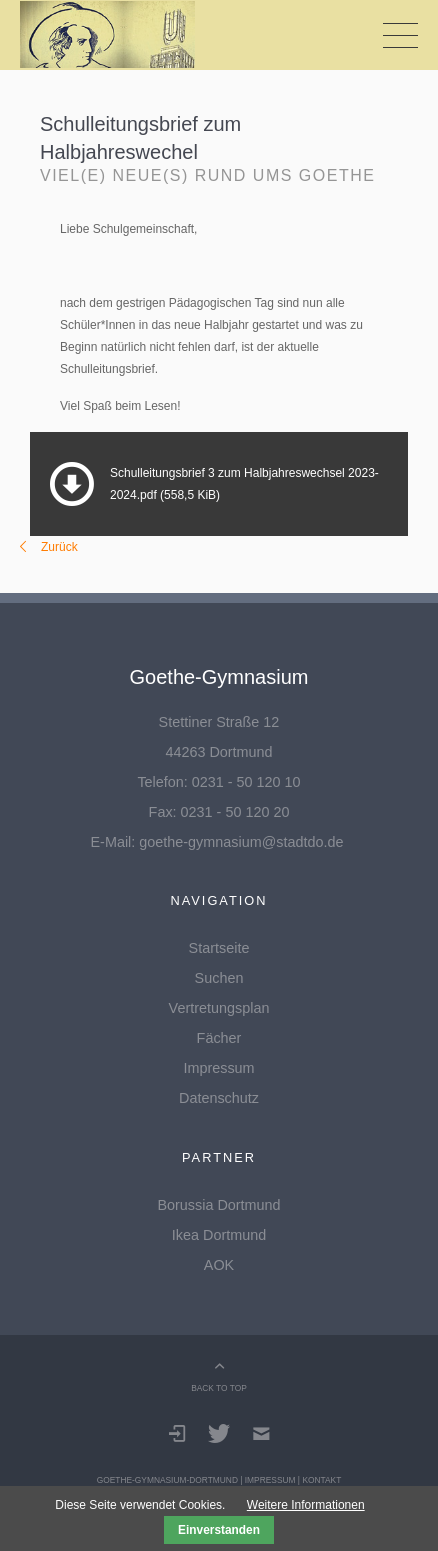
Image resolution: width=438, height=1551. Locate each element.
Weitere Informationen (306, 1505)
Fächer (219, 1038)
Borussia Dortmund (218, 1205)
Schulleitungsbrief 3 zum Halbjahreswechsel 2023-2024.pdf (244, 484)
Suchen (219, 978)
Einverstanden (219, 1530)
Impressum (218, 1068)
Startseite (219, 948)
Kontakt (321, 1480)
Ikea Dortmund (219, 1235)
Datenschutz (219, 1098)
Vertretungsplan (219, 1008)
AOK (219, 1265)
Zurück (59, 547)
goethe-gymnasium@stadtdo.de (241, 842)
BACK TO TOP (219, 1388)
